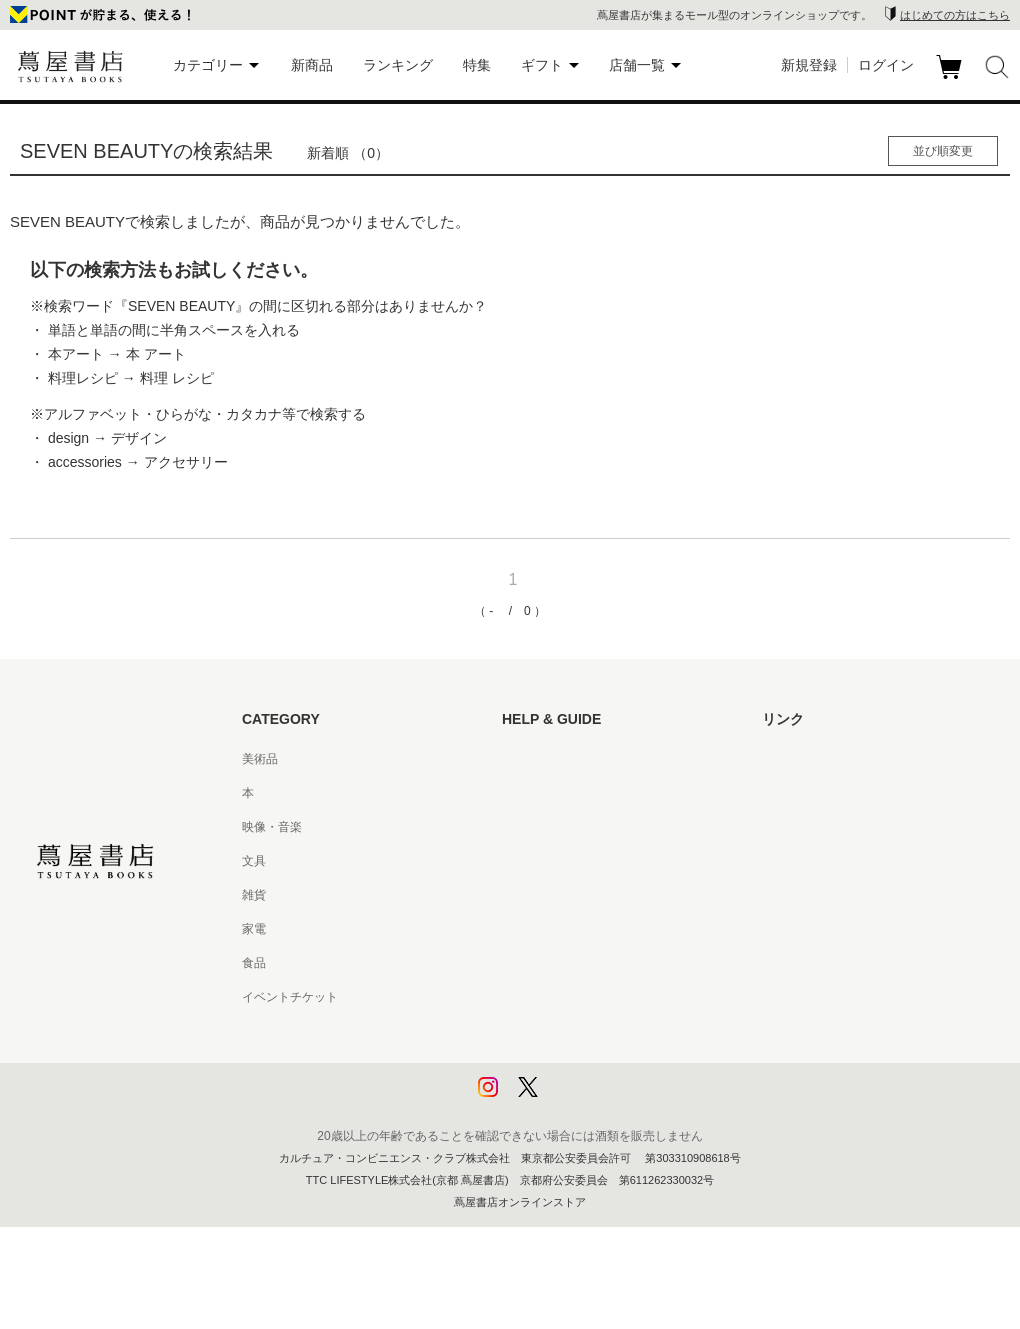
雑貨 (254, 895)
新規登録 (809, 65)
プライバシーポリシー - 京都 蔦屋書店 (605, 1065)
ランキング (398, 65)
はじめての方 (538, 759)
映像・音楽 (272, 827)
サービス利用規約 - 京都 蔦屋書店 (593, 895)
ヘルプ (520, 793)
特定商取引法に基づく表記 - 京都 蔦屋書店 (617, 997)
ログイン (886, 65)
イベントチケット (290, 997)
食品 (254, 963)
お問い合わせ (538, 827)
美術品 (260, 759)
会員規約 (526, 929)
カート (951, 79)
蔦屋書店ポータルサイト (828, 759)
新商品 (312, 65)
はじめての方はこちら (955, 15)
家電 (254, 929)
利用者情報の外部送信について (586, 1099)
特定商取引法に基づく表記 (574, 963)
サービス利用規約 (550, 861)
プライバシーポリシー (562, 1031)
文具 (254, 861)
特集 (477, 65)
